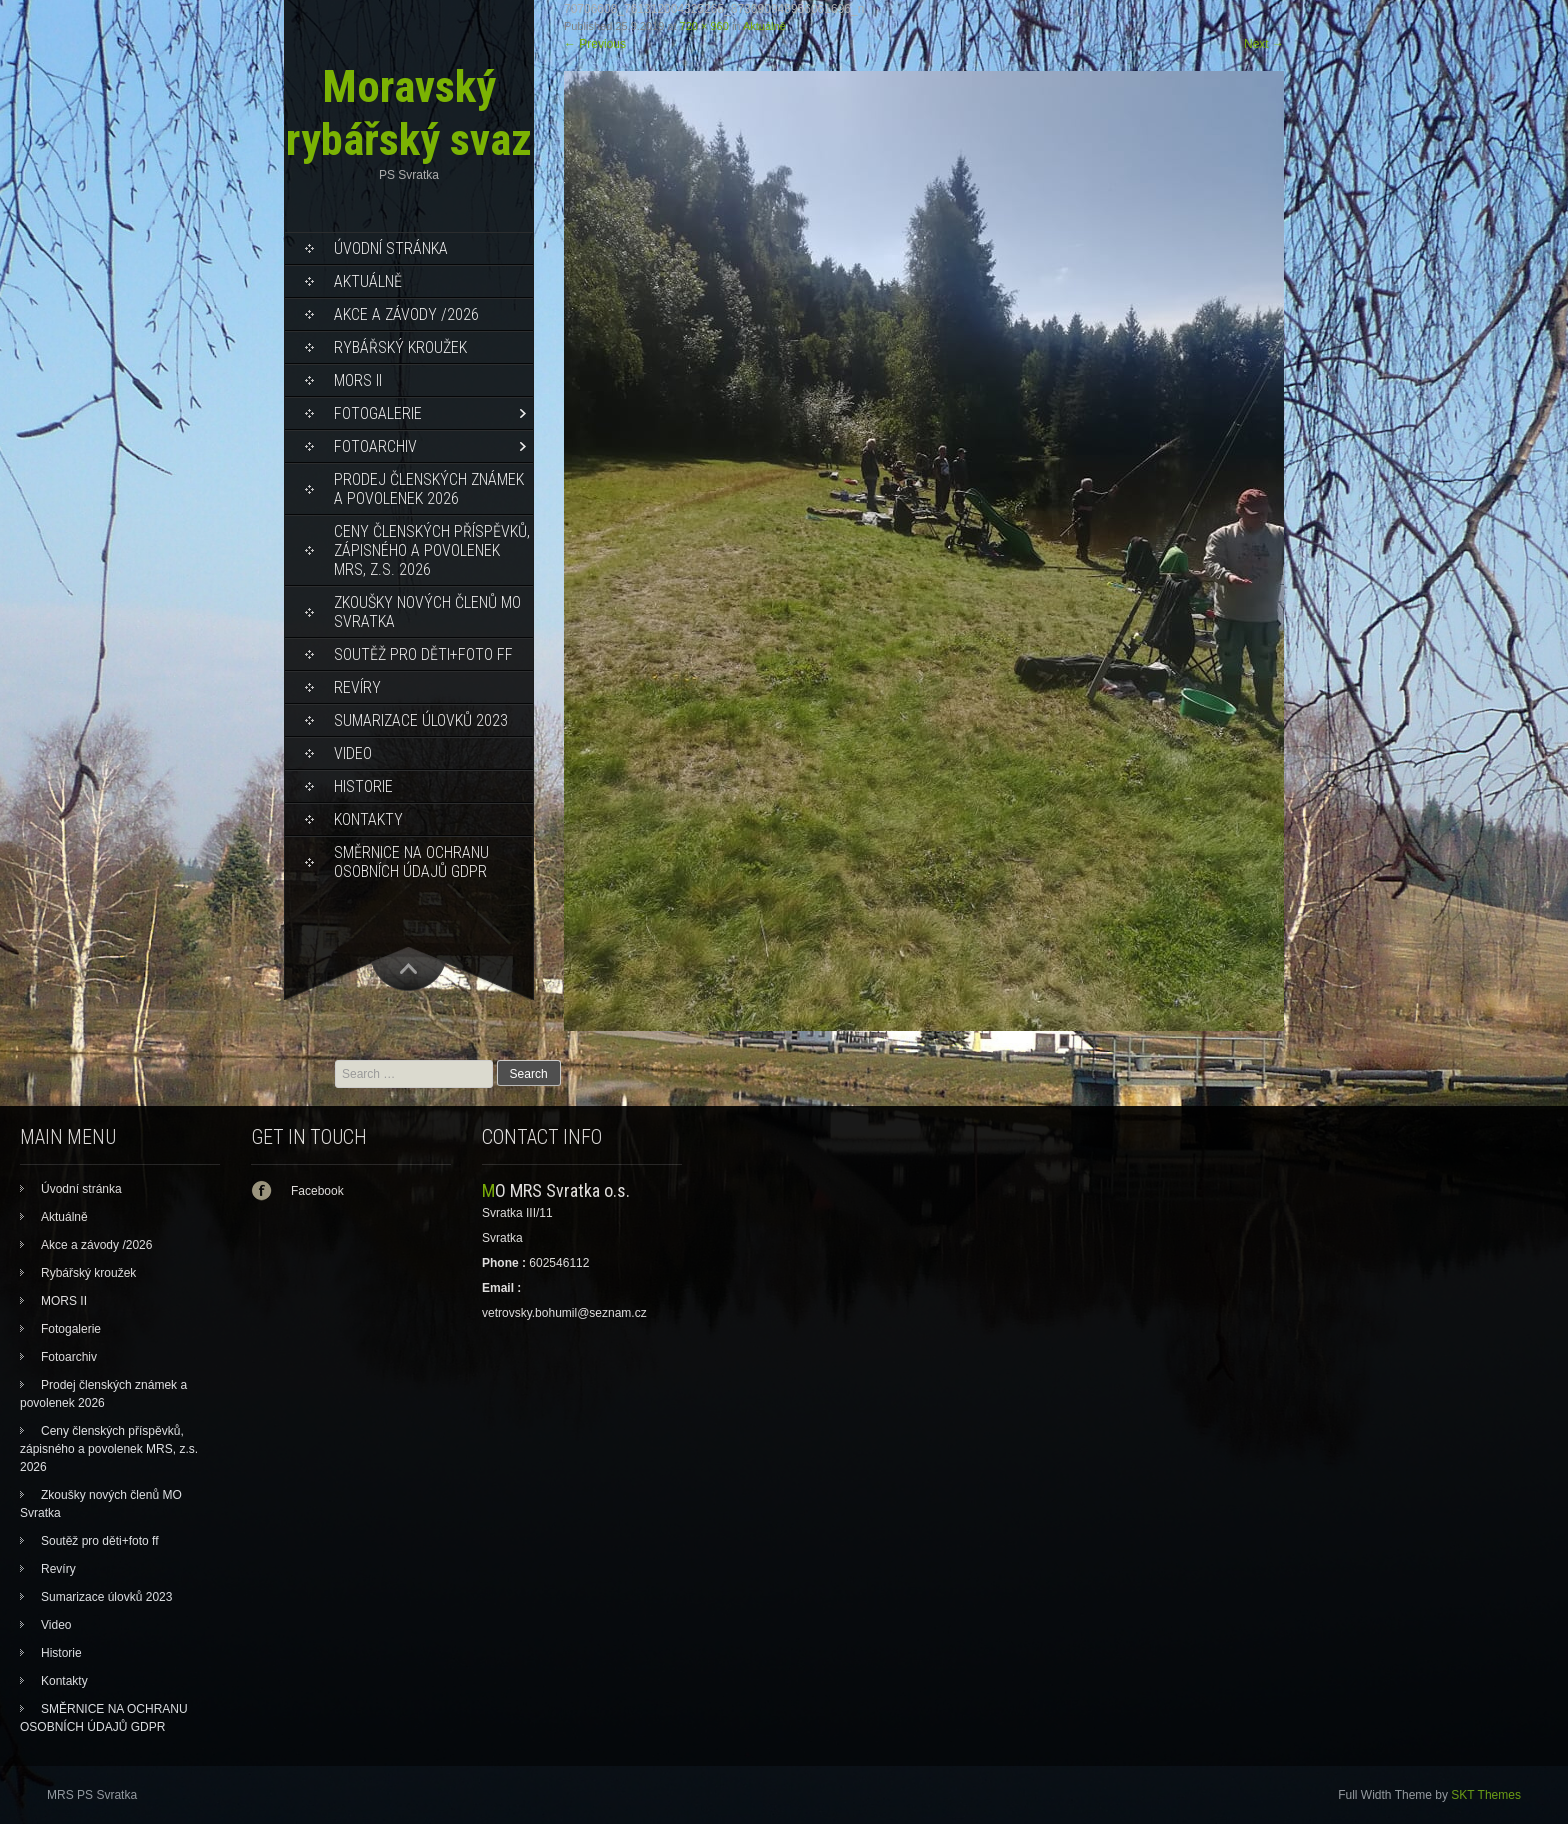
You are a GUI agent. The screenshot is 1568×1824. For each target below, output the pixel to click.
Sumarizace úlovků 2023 (421, 720)
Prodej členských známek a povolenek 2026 (429, 489)
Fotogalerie (378, 413)
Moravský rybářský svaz (409, 113)
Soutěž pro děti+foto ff (423, 654)
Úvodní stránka (391, 248)
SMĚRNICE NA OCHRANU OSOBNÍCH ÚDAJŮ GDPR (411, 862)
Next (1264, 44)
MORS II (358, 380)
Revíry (357, 687)
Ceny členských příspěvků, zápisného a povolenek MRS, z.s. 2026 (432, 550)
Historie (363, 786)
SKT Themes (1486, 1795)
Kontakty (368, 819)
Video (353, 753)
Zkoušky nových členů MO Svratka (427, 612)
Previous (595, 44)
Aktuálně (368, 281)
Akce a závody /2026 (406, 314)
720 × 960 (704, 26)
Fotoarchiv (375, 446)
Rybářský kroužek (400, 347)
